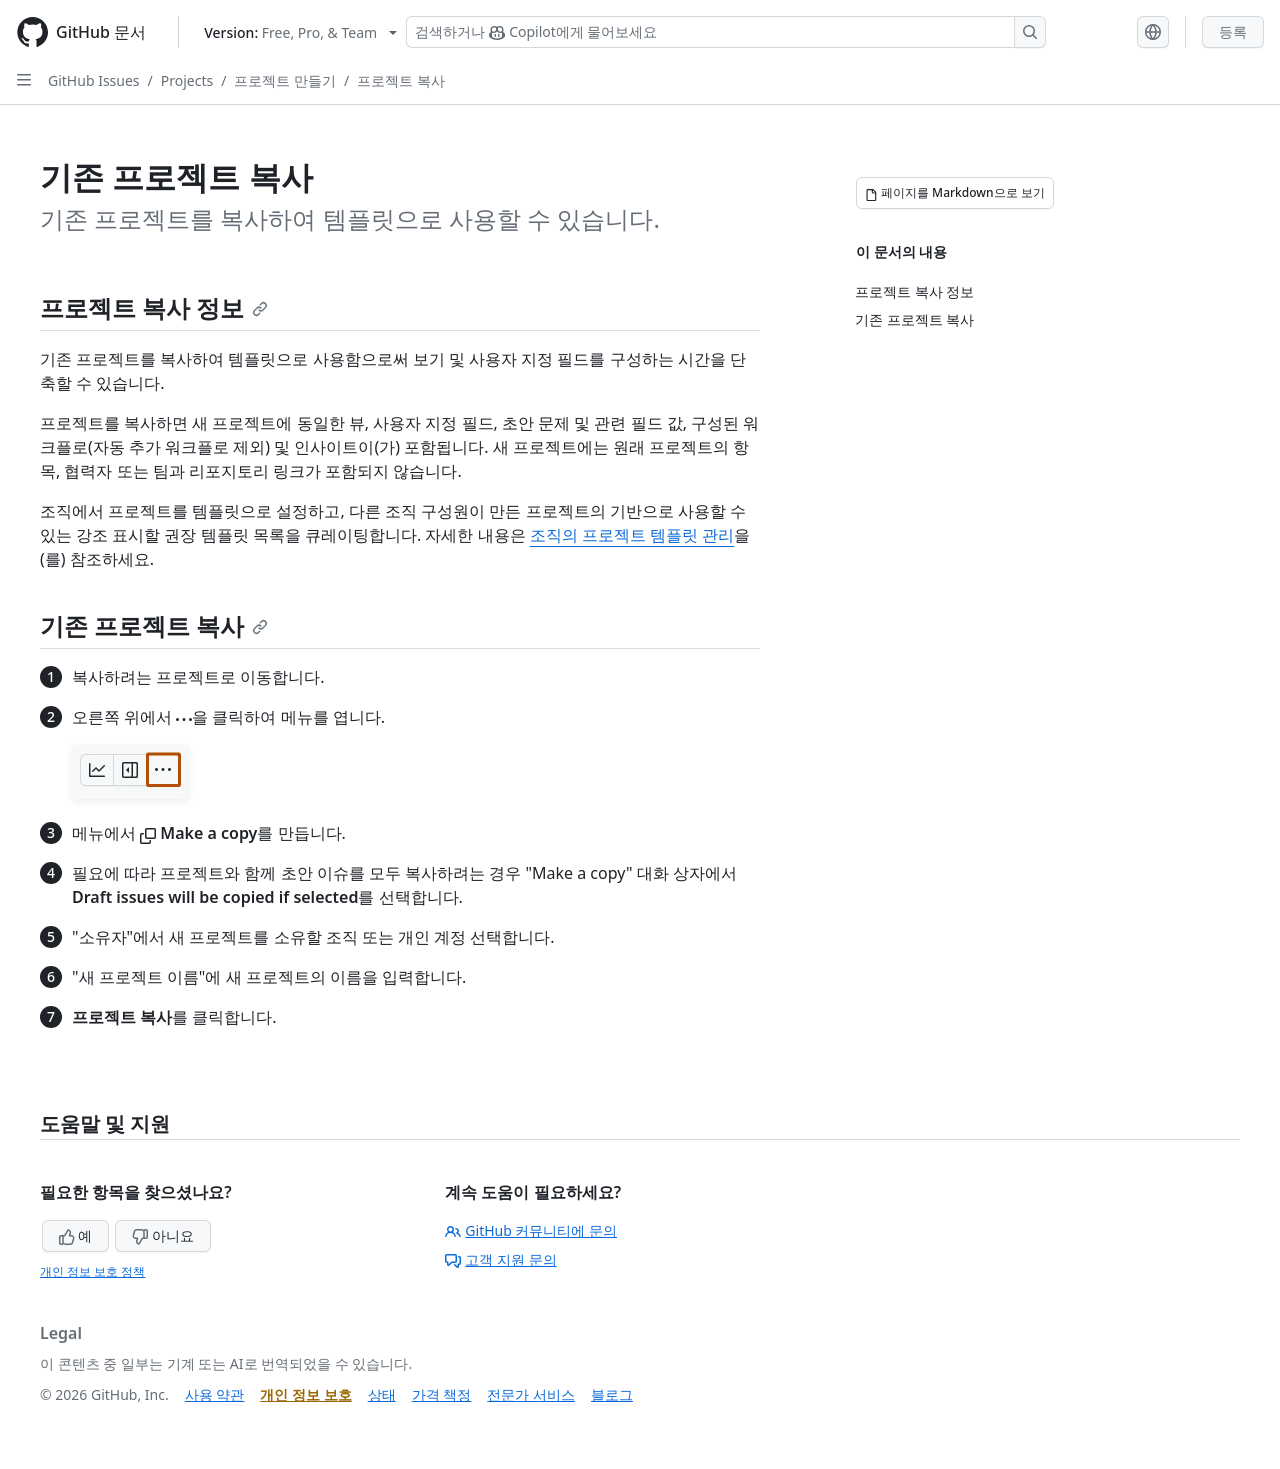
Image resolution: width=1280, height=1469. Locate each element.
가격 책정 (442, 1394)
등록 (1233, 31)
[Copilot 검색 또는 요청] (726, 32)
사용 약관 (215, 1394)
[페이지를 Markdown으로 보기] (955, 193)
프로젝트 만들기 (285, 80)
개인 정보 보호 (305, 1394)
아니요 (163, 1235)
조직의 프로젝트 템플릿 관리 (632, 535)
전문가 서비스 (531, 1394)
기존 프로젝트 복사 (154, 625)
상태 (382, 1394)
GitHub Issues (94, 80)
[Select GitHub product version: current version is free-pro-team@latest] (300, 32)
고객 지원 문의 (500, 1259)
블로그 (612, 1394)
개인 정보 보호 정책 (92, 1271)
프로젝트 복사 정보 (154, 307)
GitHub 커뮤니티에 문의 (531, 1230)
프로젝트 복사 (401, 80)
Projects (187, 80)
